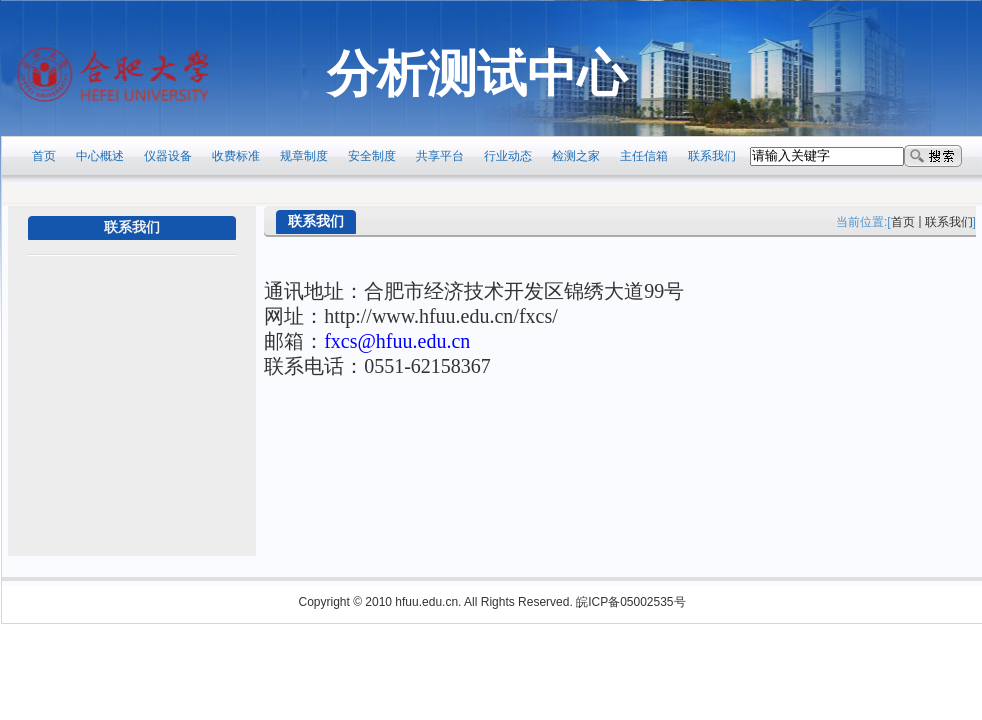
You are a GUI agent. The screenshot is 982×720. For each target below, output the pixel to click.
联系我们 (949, 222)
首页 (903, 222)
